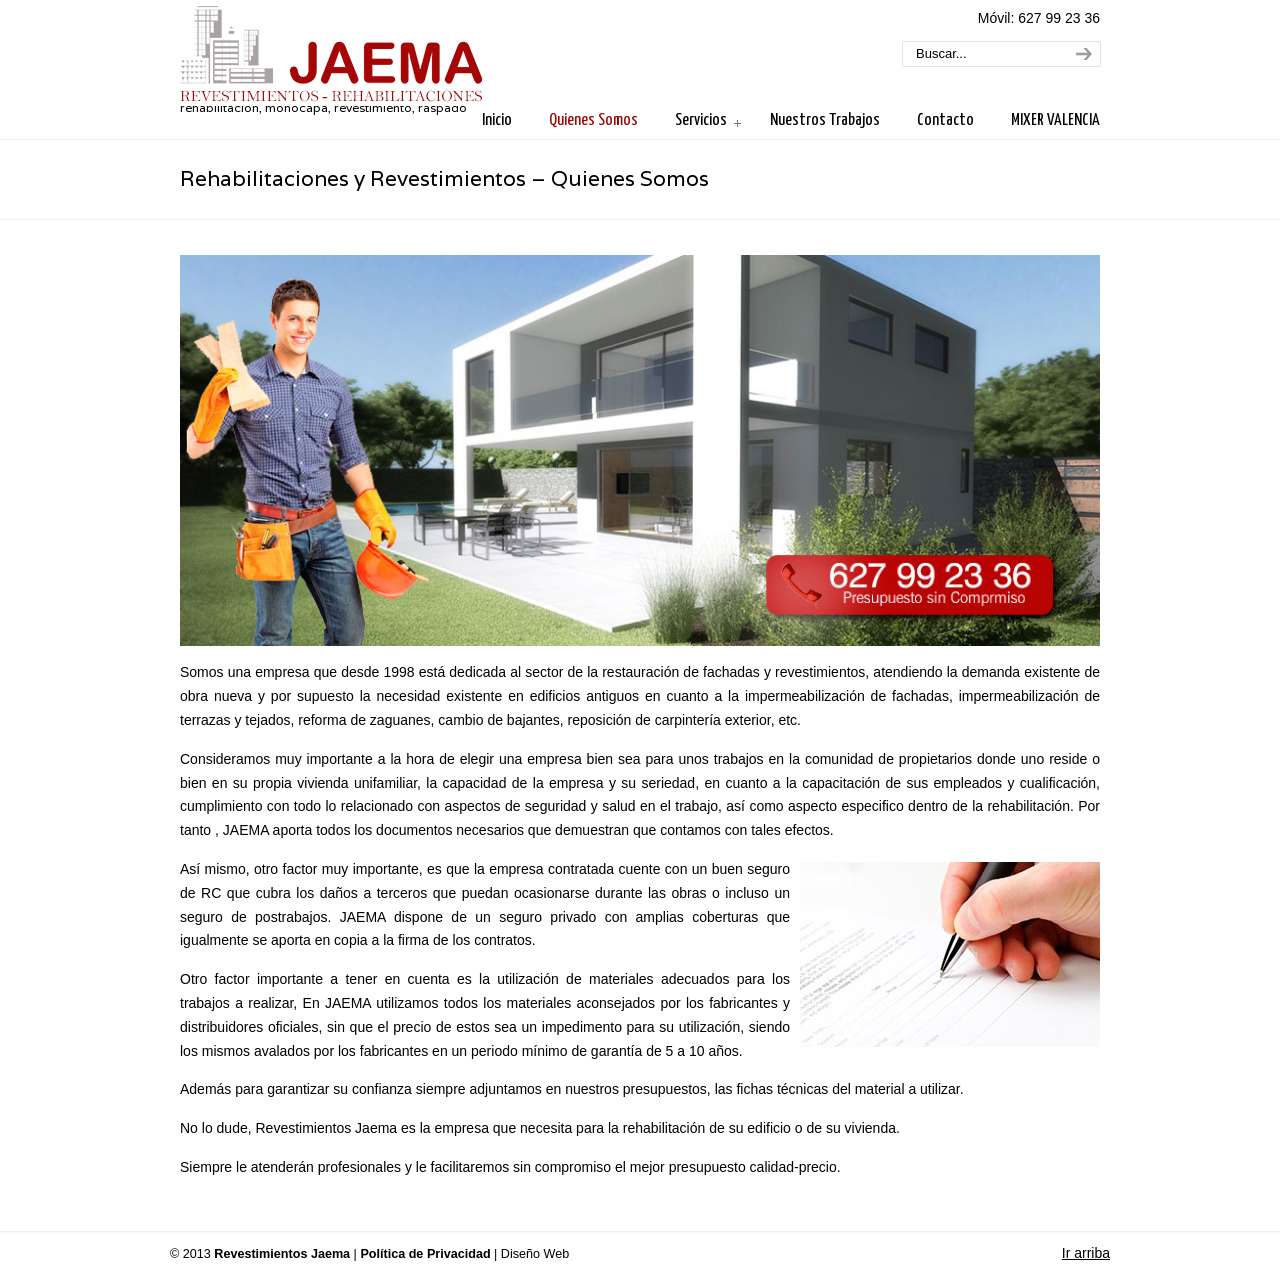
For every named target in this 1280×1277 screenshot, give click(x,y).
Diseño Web (535, 1254)
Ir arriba (1086, 1253)
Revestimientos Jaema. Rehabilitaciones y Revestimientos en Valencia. (331, 56)
